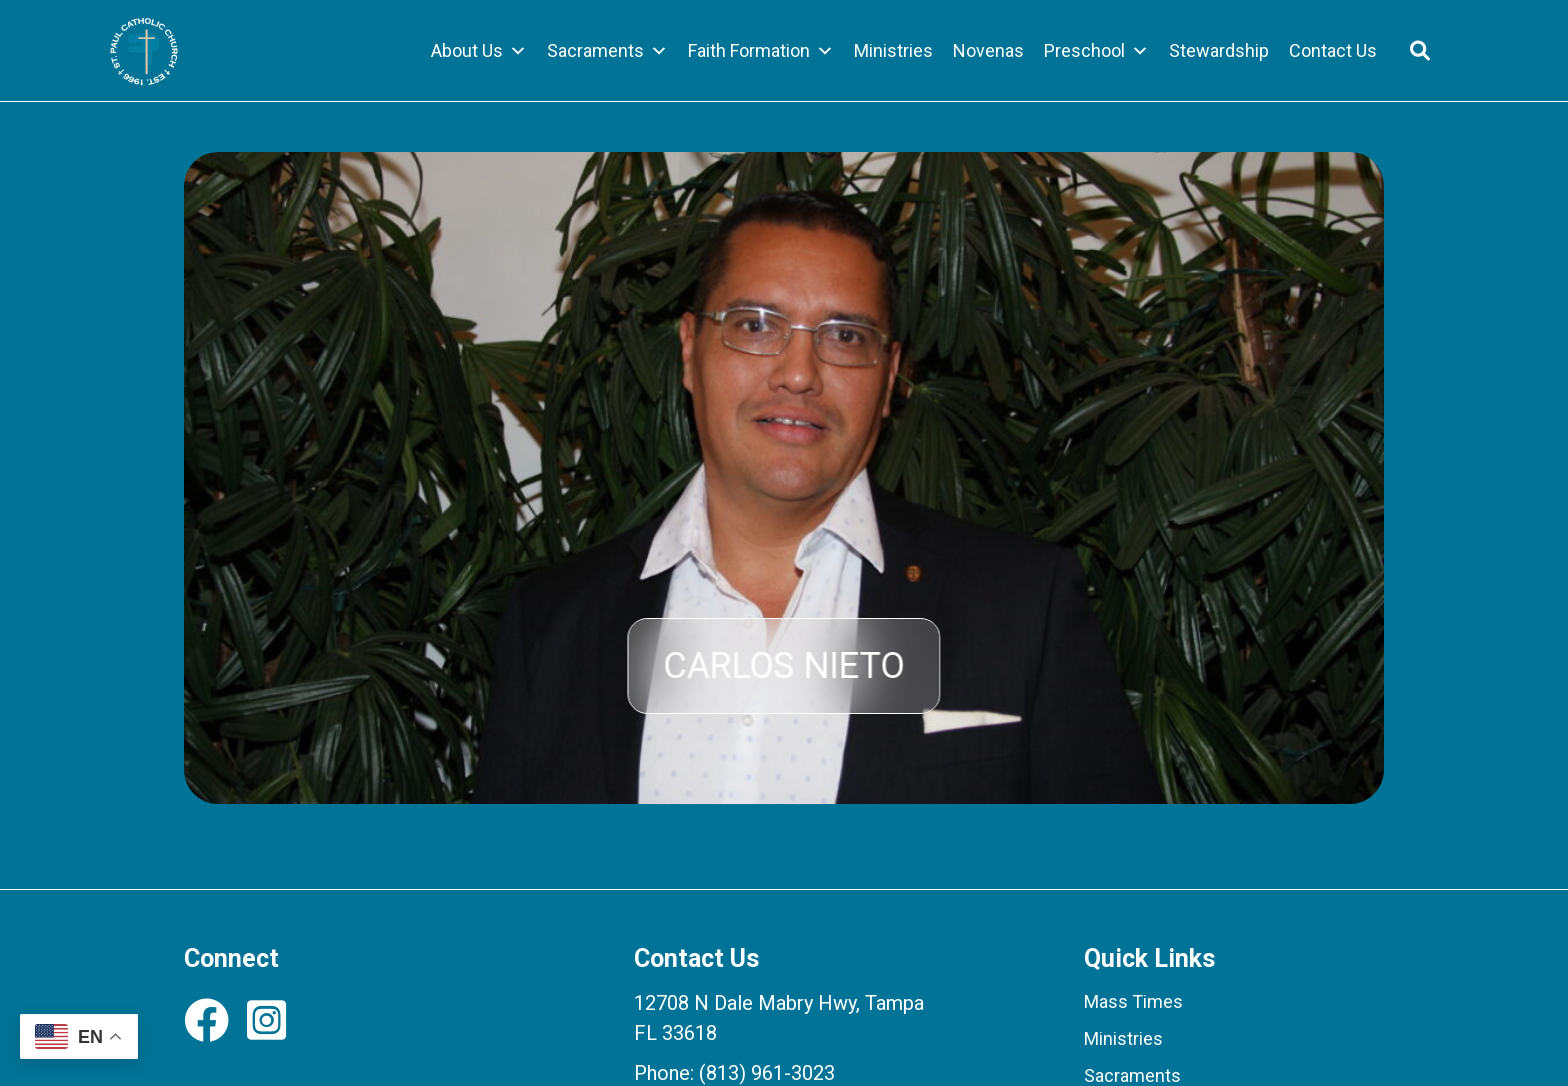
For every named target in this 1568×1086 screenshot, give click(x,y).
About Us (479, 51)
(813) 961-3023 (767, 1073)
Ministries (893, 50)
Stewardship (1219, 50)
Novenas (988, 50)
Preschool (1096, 51)
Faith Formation (761, 51)
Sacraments (607, 51)
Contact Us (1333, 50)
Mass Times (1133, 1001)
